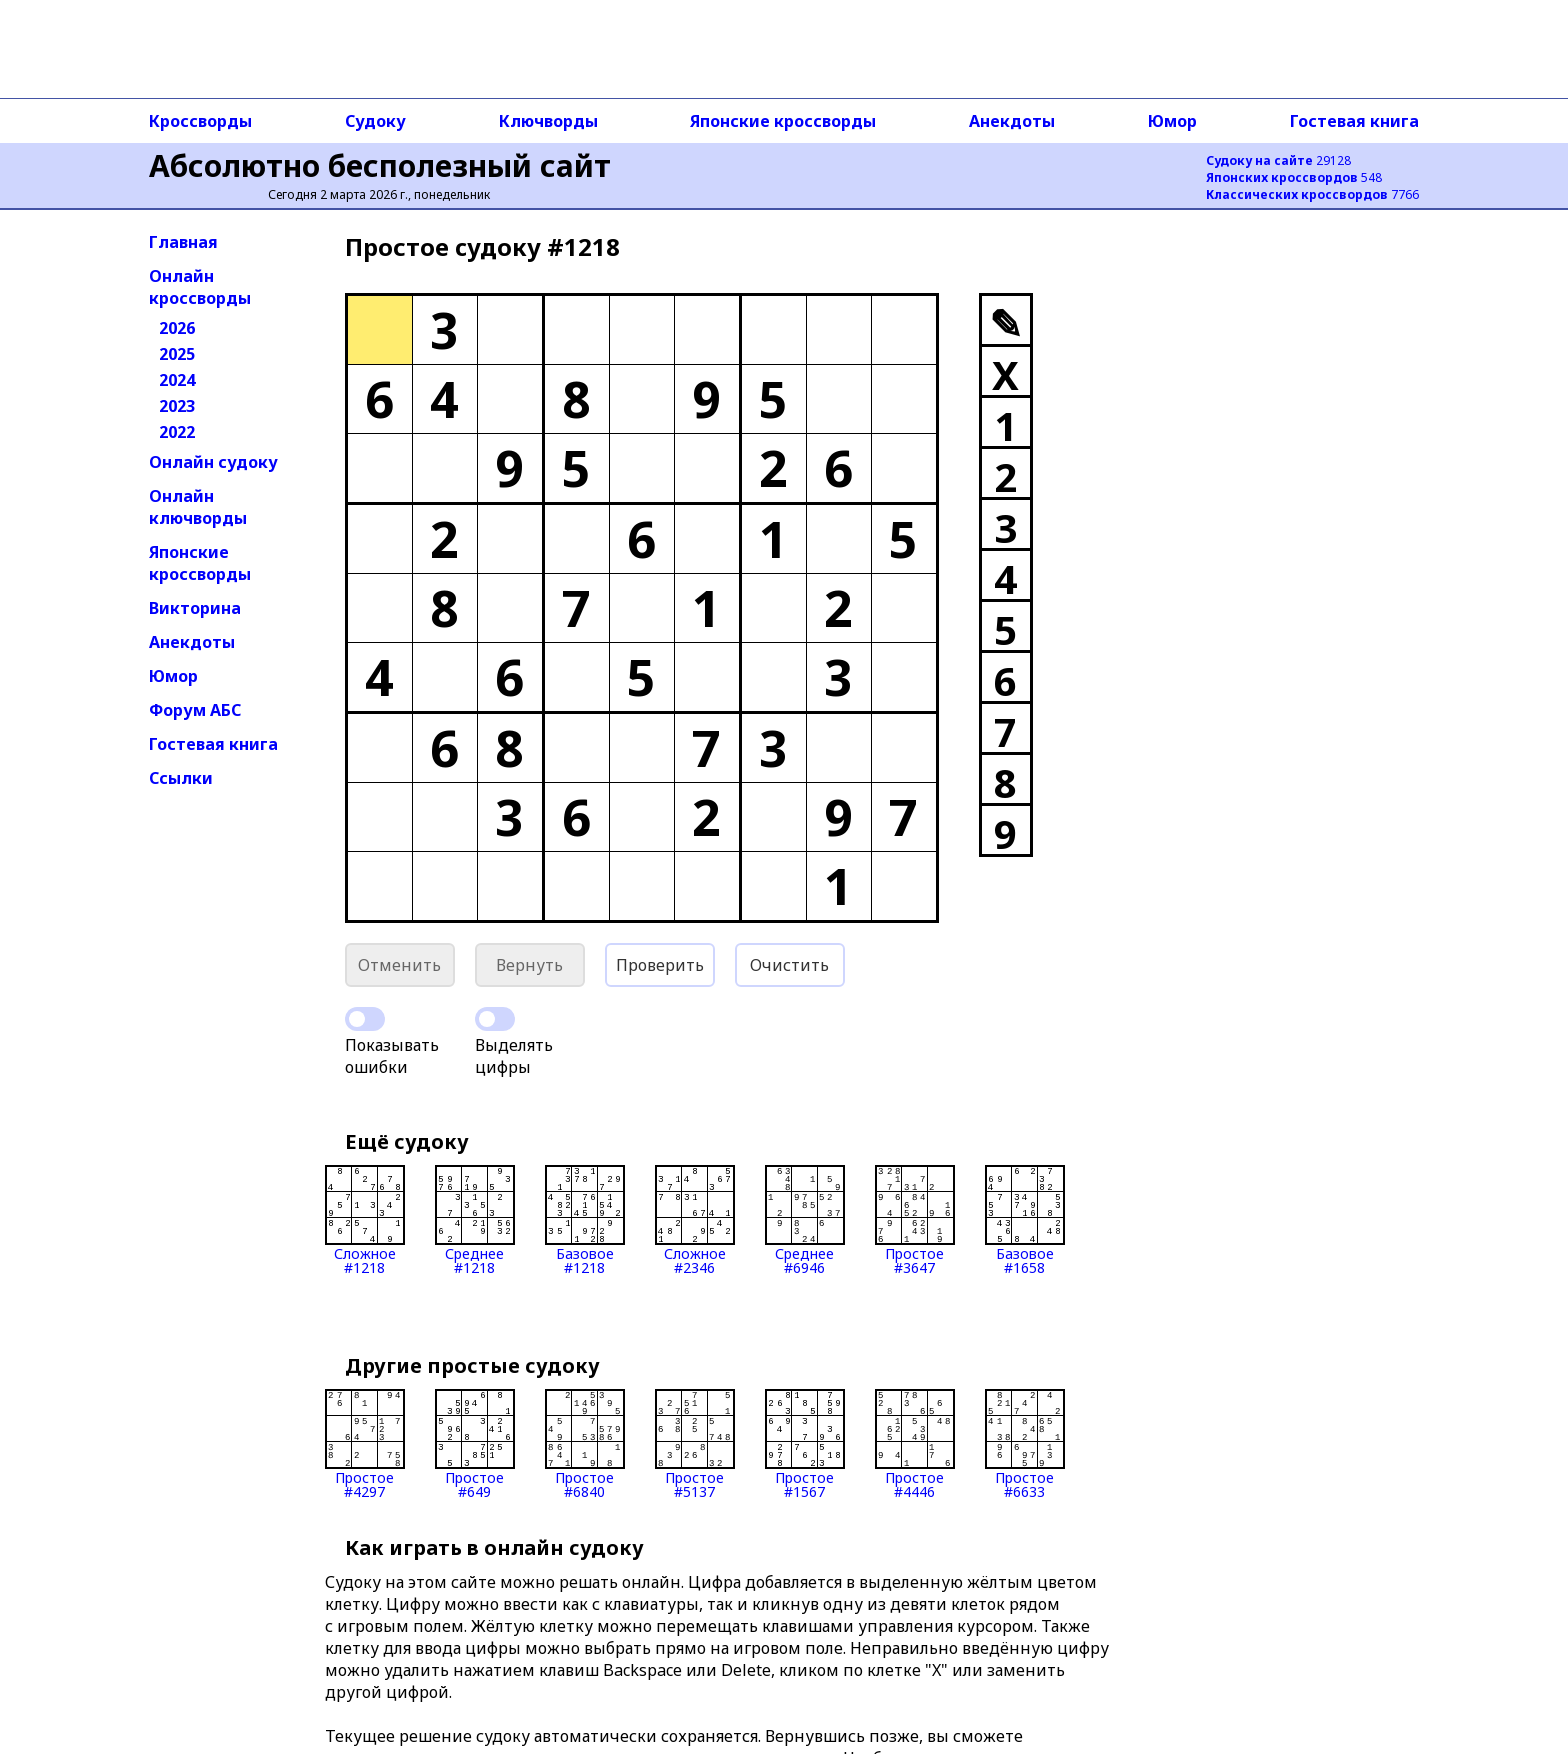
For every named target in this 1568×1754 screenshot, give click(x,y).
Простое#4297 (365, 1444)
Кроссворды (200, 121)
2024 (177, 380)
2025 (177, 354)
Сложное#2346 (695, 1220)
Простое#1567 (805, 1444)
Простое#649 (475, 1444)
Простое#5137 (695, 1444)
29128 (1278, 160)
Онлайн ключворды (198, 507)
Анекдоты (1012, 121)
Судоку (375, 121)
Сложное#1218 (365, 1220)
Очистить (789, 965)
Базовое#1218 (585, 1220)
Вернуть (529, 965)
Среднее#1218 (475, 1220)
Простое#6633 (1025, 1444)
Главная (183, 242)
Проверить (660, 965)
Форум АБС (195, 710)
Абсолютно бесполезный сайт (380, 165)
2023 (177, 406)
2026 (177, 328)
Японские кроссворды (783, 121)
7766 (1312, 194)
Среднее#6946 (805, 1220)
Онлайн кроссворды (200, 287)
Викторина (195, 608)
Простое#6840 (585, 1444)
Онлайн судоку (213, 462)
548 (1294, 177)
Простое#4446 (915, 1444)
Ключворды (548, 121)
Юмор (1172, 121)
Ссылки (181, 778)
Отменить (399, 965)
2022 (177, 432)
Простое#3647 (915, 1220)
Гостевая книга (1354, 121)
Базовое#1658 (1025, 1220)
